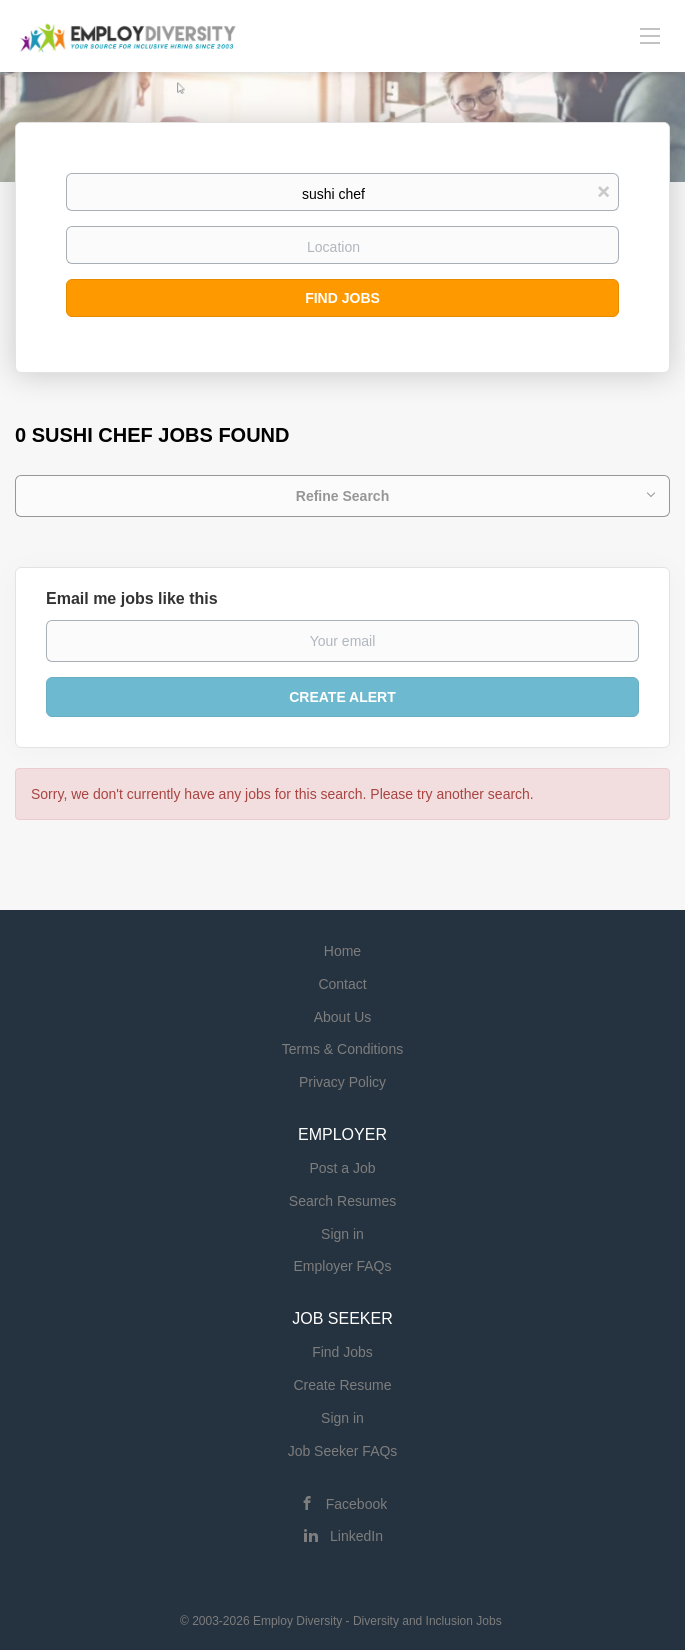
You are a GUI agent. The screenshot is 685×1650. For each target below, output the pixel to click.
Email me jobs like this (132, 598)
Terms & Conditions (342, 1049)
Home (342, 951)
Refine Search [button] (342, 496)
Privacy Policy (342, 1082)
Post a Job (342, 1168)
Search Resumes (342, 1201)
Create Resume (342, 1385)
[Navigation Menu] (650, 35)
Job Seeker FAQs (343, 1451)
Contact (342, 984)
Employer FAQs (342, 1266)
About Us (343, 1017)
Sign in (342, 1234)
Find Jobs (342, 298)
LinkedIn (356, 1536)
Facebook (356, 1504)
